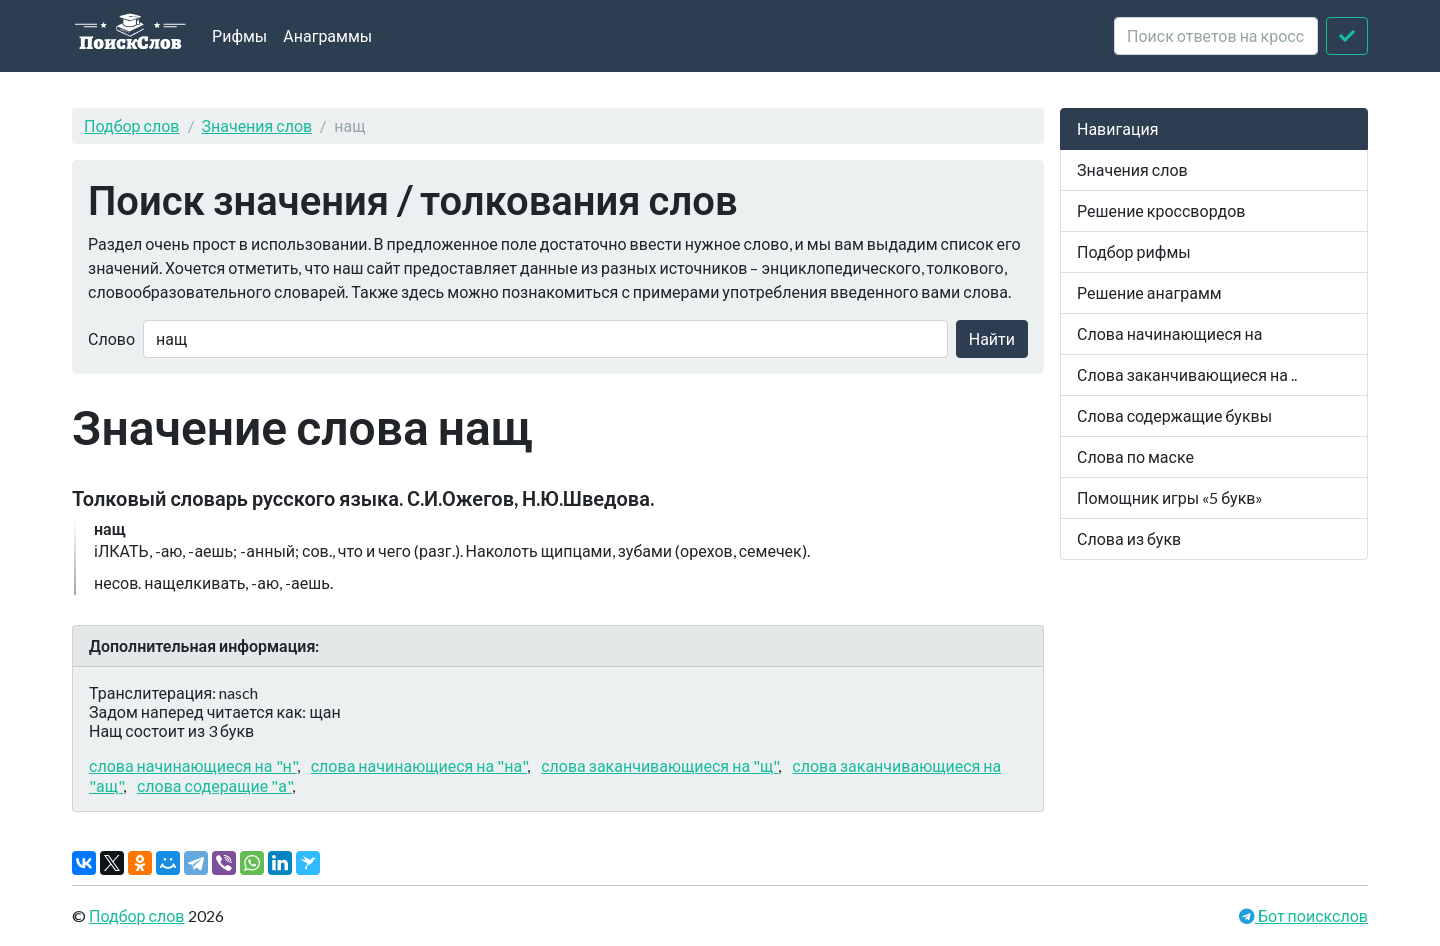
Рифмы (239, 35)
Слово (111, 338)
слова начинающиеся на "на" (419, 765)
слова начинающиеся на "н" (193, 765)
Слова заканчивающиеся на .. (1187, 374)
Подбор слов (132, 125)
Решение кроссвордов (1161, 210)
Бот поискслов (1311, 915)
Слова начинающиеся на (1170, 333)
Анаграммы (327, 35)
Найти (992, 338)
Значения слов (257, 125)
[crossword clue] (1216, 36)
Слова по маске (1135, 456)
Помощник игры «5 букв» (1170, 497)
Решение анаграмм (1149, 292)
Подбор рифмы (1134, 251)
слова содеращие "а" (214, 785)
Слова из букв (1129, 538)
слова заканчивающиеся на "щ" (659, 765)
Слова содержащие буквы (1174, 415)
